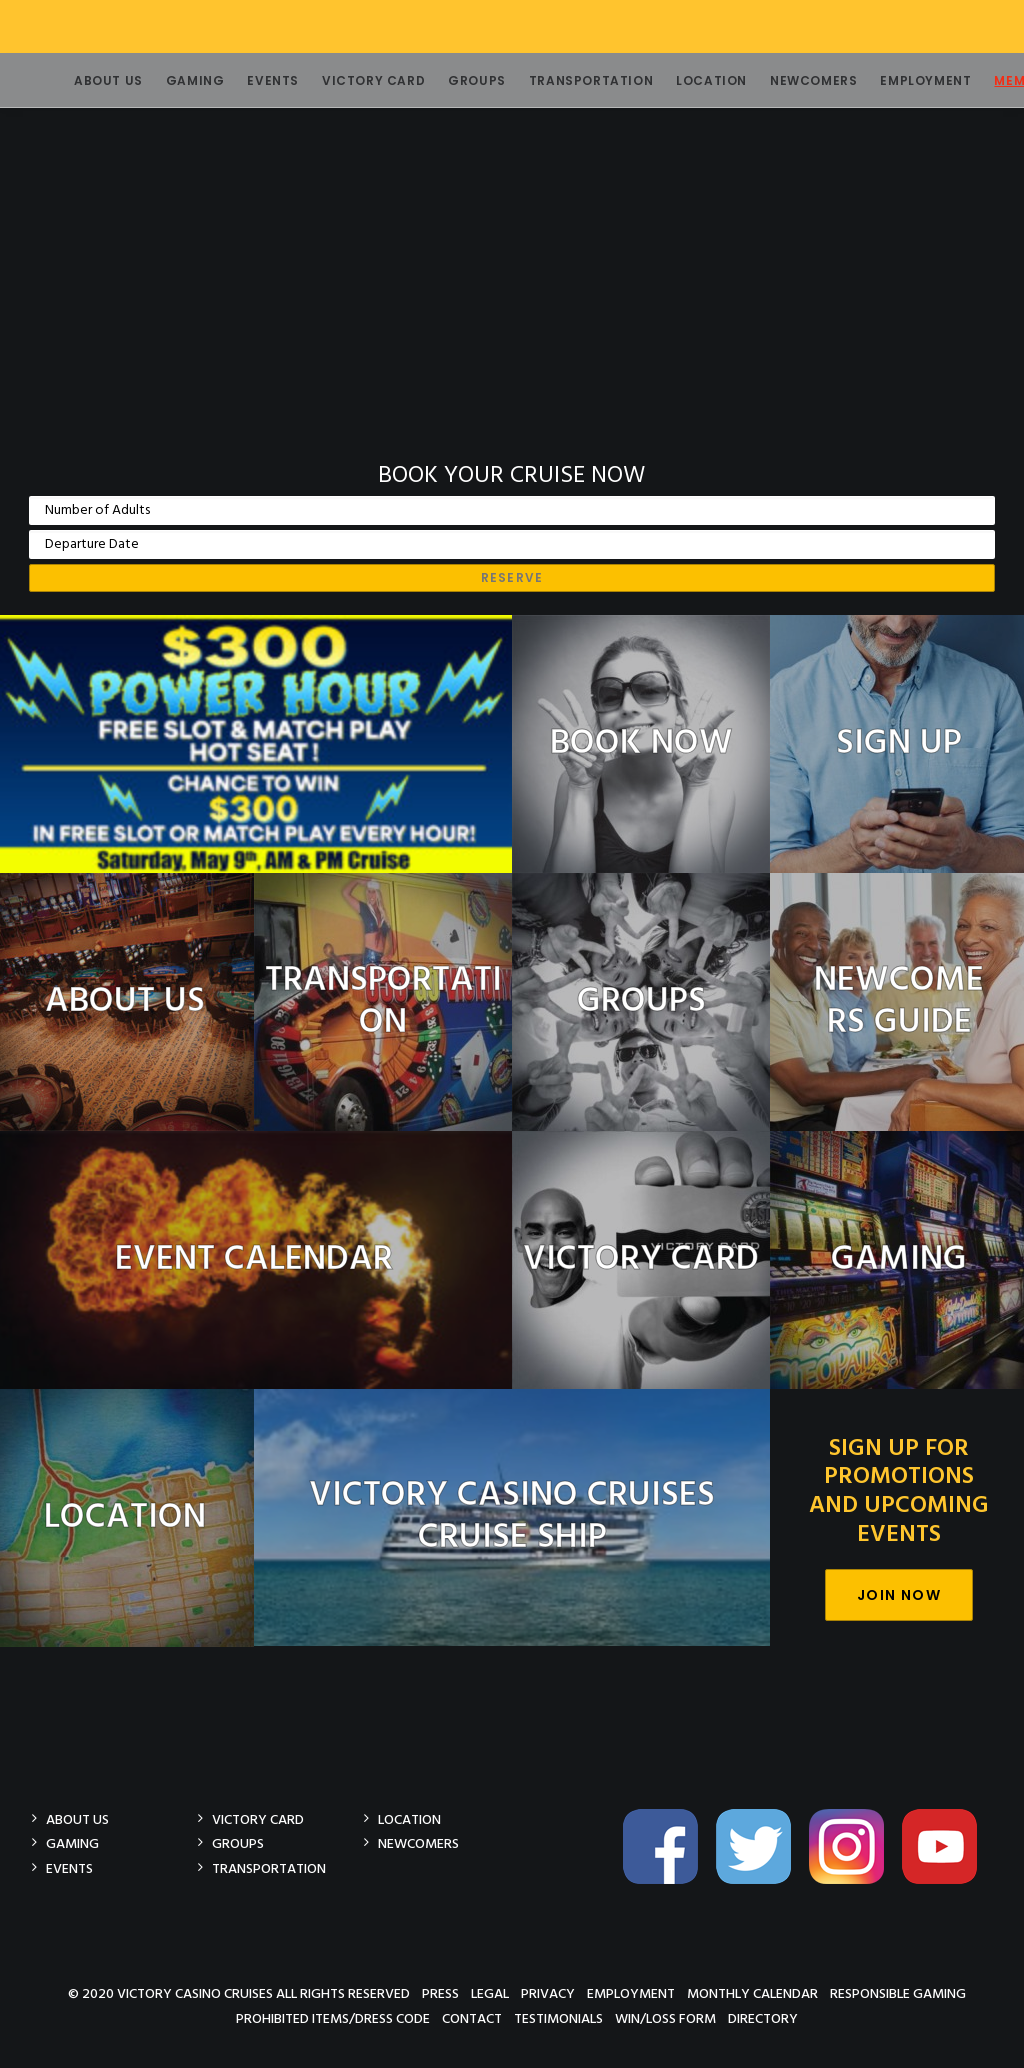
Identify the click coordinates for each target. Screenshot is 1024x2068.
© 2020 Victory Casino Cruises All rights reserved (239, 1993)
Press (440, 1993)
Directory (763, 2018)
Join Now (899, 1595)
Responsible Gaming (898, 1993)
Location (687, 80)
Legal (490, 1993)
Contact (472, 2018)
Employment (901, 80)
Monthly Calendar (752, 1993)
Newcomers (789, 80)
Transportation (567, 80)
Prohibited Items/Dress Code (333, 2018)
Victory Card (349, 80)
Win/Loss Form (665, 2018)
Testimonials (558, 2018)
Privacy (548, 1993)
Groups (453, 80)
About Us (84, 80)
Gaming (171, 80)
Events (249, 80)
